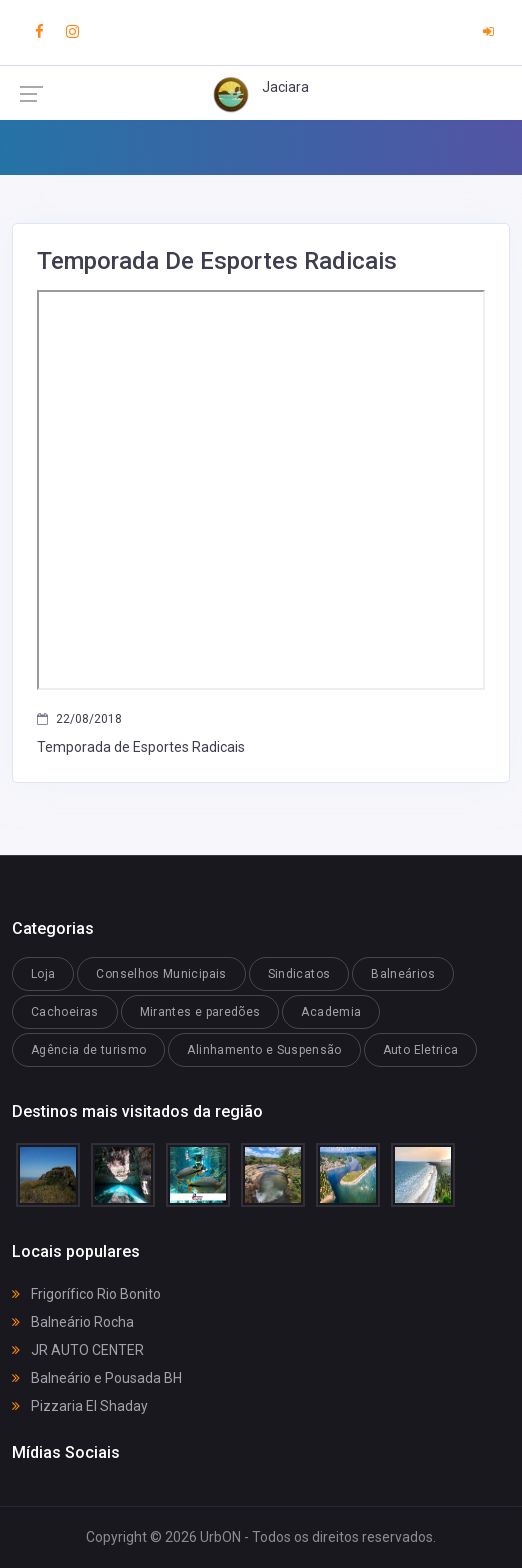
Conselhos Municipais (161, 974)
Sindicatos (299, 974)
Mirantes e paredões (200, 1012)
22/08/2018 (79, 719)
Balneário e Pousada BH (97, 1378)
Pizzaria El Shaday (80, 1406)
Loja (43, 974)
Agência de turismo (88, 1050)
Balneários (403, 974)
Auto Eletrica (421, 1050)
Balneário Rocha (73, 1322)
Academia (331, 1012)
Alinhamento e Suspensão (264, 1050)
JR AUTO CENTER (78, 1350)
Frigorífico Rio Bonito (86, 1294)
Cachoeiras (65, 1012)
